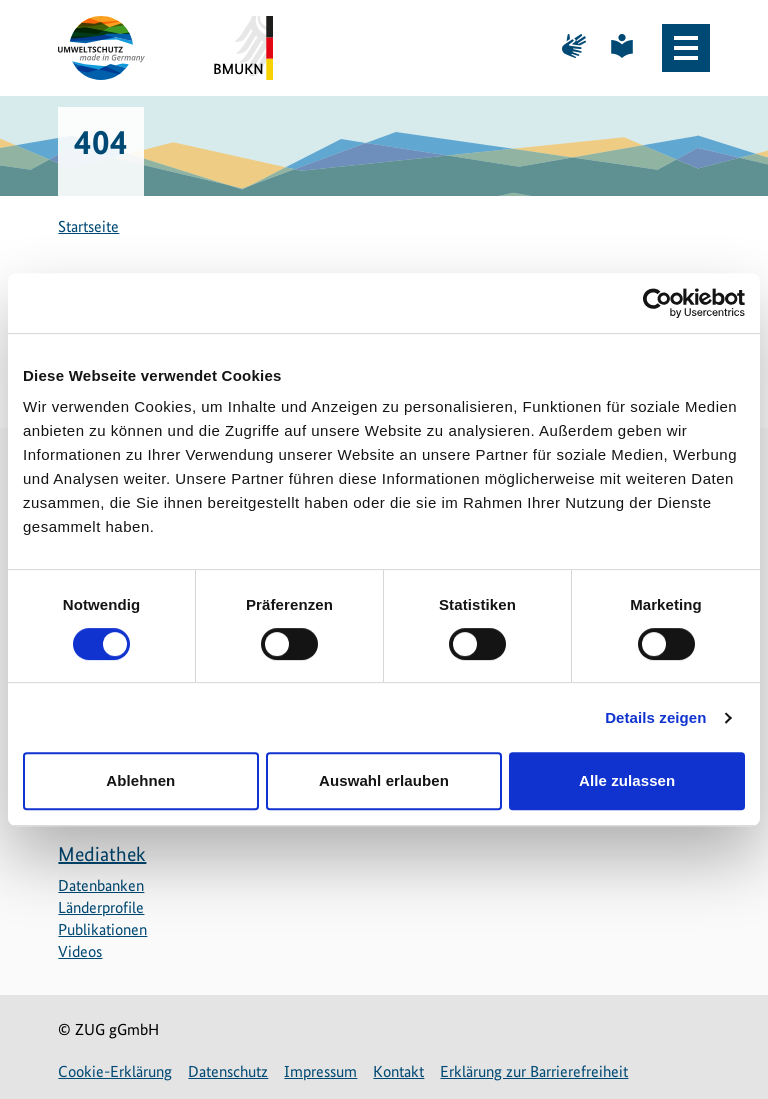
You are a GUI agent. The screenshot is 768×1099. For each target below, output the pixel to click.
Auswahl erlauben (384, 780)
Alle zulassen (627, 780)
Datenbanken (101, 885)
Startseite (88, 226)
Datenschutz (228, 1071)
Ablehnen (140, 780)
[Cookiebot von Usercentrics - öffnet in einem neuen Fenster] (657, 303)
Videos (80, 951)
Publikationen (102, 929)
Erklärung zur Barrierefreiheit (534, 1071)
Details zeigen (655, 717)
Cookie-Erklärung (115, 1071)
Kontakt (398, 1071)
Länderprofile (101, 907)
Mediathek (102, 854)
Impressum (320, 1071)
